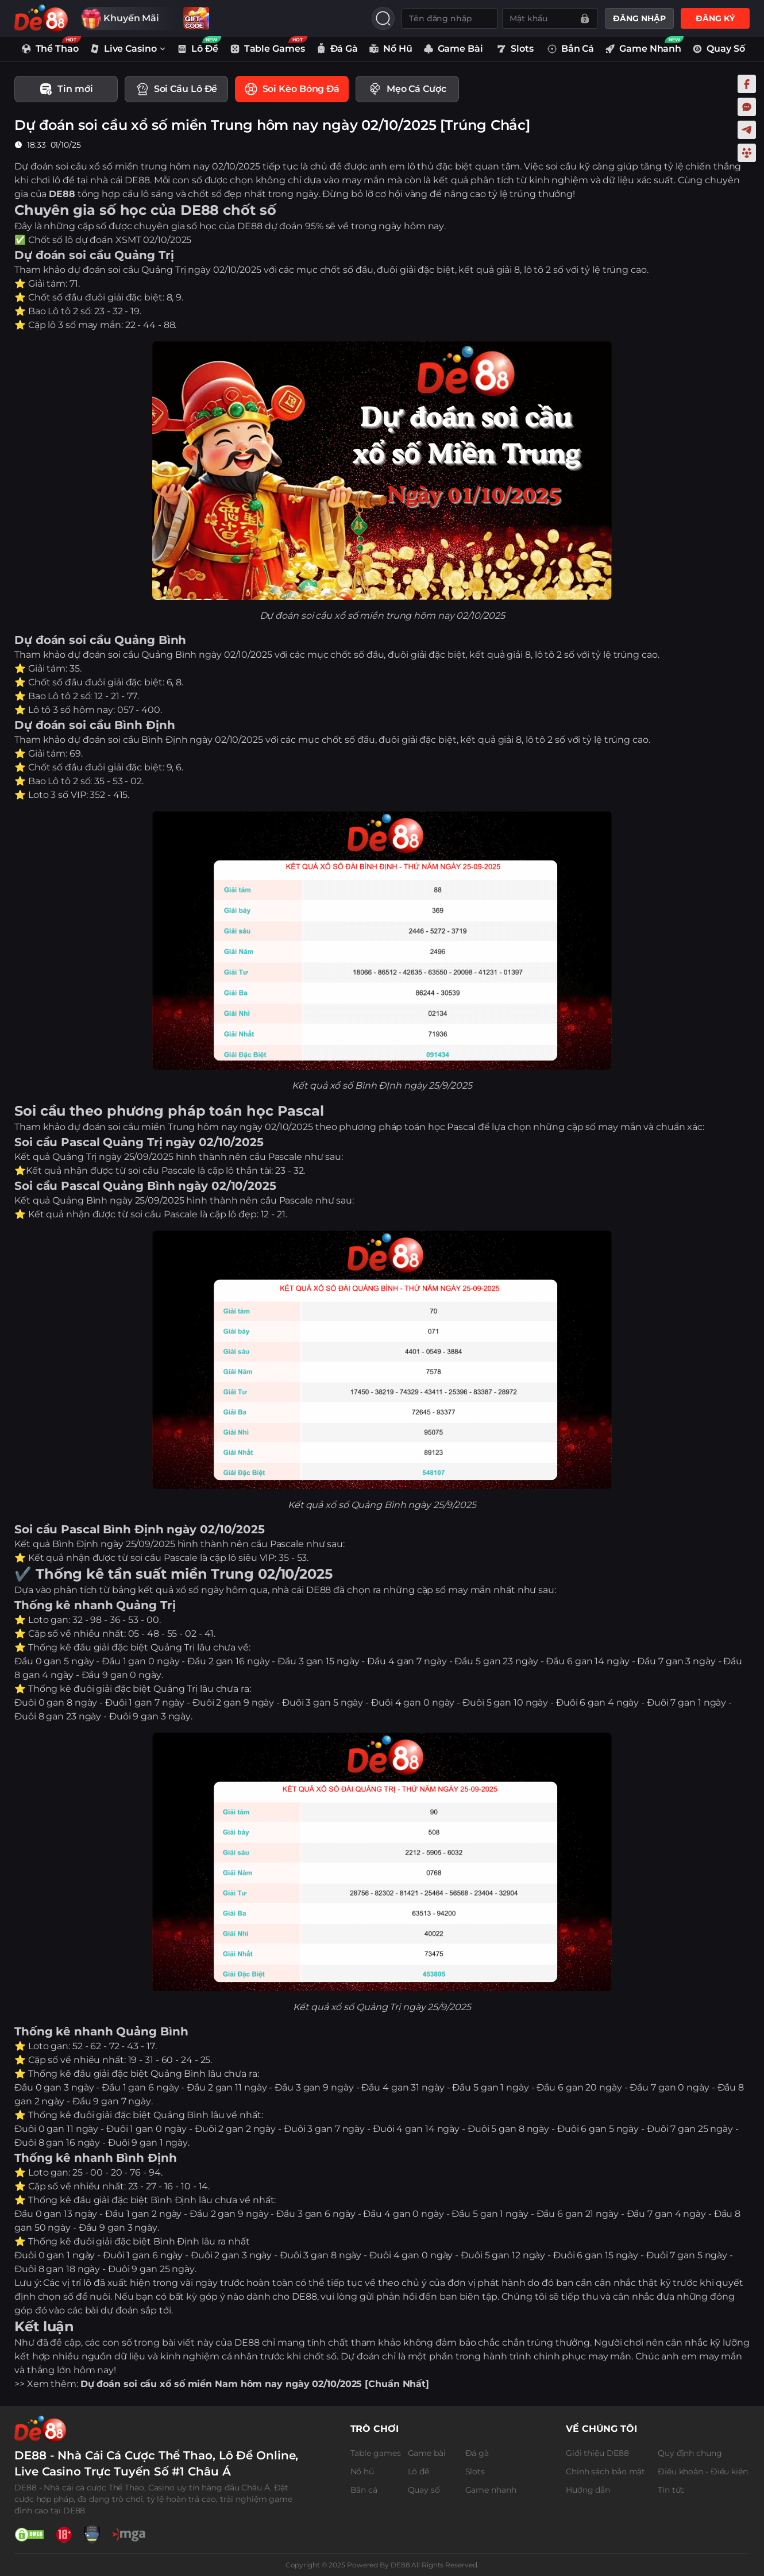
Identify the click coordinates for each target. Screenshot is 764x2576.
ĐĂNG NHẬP (639, 18)
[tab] (66, 89)
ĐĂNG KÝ (715, 18)
